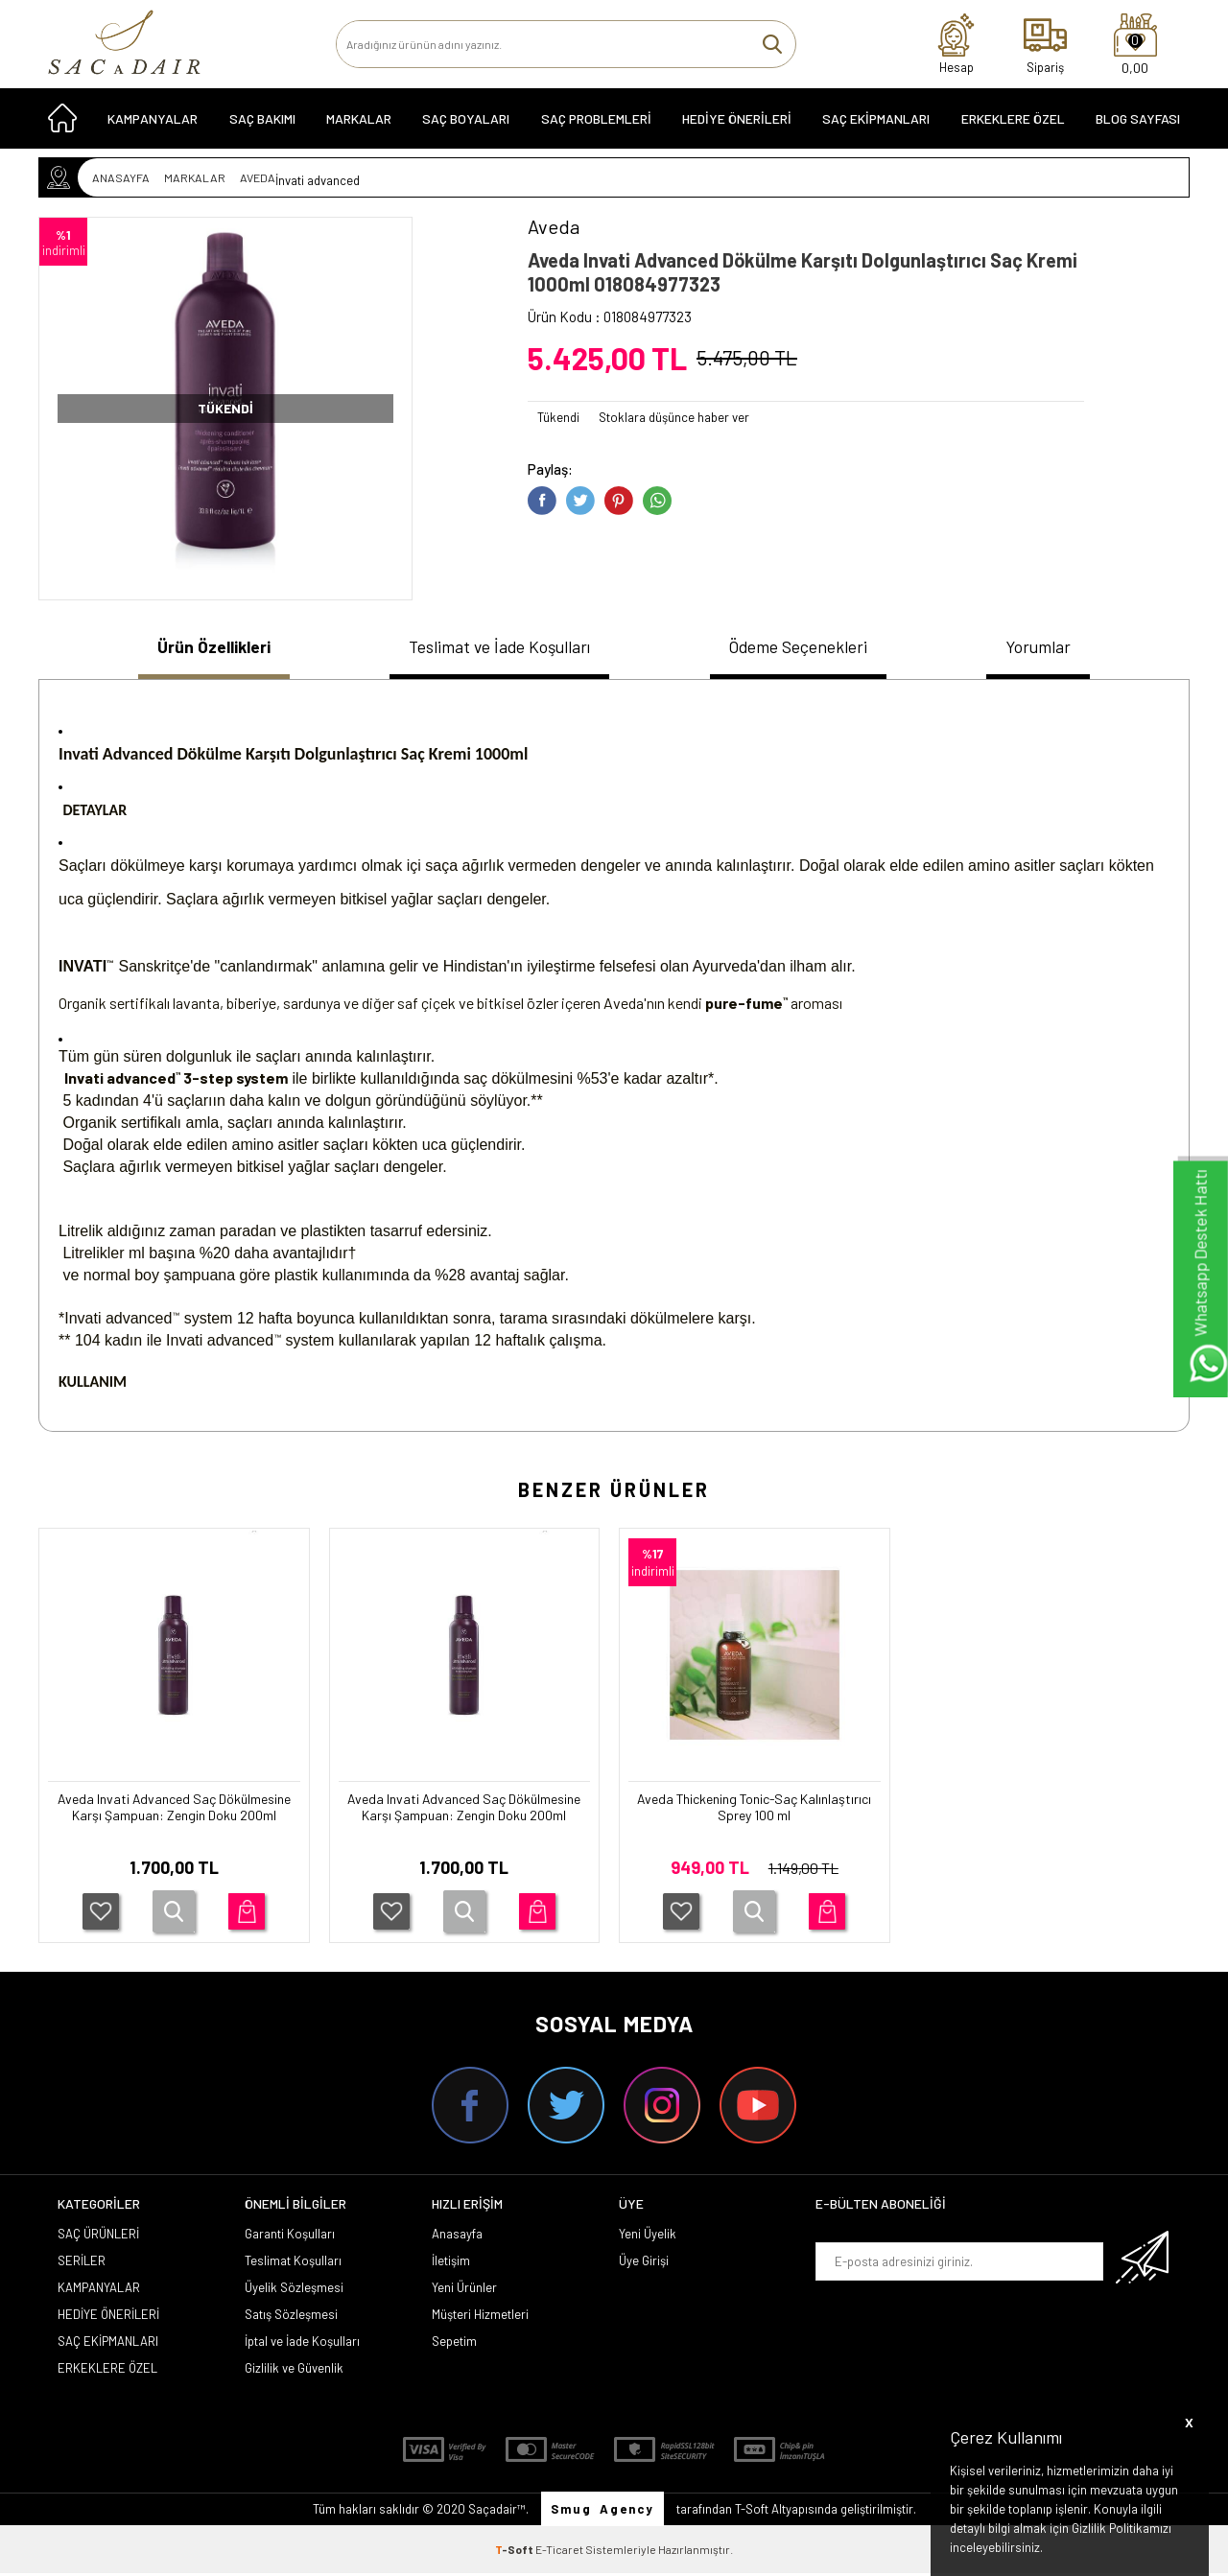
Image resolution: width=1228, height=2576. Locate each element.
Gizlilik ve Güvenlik (294, 2370)
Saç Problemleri (596, 126)
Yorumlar (1049, 648)
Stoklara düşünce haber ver (674, 417)
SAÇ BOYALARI (465, 126)
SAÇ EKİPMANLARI (876, 126)
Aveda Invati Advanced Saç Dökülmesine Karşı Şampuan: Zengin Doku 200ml (174, 1820)
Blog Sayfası (1138, 126)
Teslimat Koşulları (293, 2263)
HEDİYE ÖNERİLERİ (736, 126)
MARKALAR (358, 126)
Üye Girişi (644, 2263)
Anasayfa (457, 2236)
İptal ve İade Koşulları (302, 2344)
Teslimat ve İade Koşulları (498, 648)
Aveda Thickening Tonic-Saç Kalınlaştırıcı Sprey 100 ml (754, 1811)
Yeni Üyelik (647, 2236)
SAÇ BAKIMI (262, 126)
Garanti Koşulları (290, 2236)
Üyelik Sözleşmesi (294, 2290)
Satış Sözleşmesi (291, 2317)
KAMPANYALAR (152, 126)
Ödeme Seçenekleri (808, 648)
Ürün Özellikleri (206, 648)
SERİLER (82, 2263)
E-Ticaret (559, 2552)
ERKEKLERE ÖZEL (1013, 126)
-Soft (515, 2552)
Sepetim (454, 2344)
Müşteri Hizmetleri (480, 2317)
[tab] (206, 651)
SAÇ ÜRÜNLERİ (98, 2236)
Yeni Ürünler (464, 2290)
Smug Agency (602, 2511)
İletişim (451, 2263)
